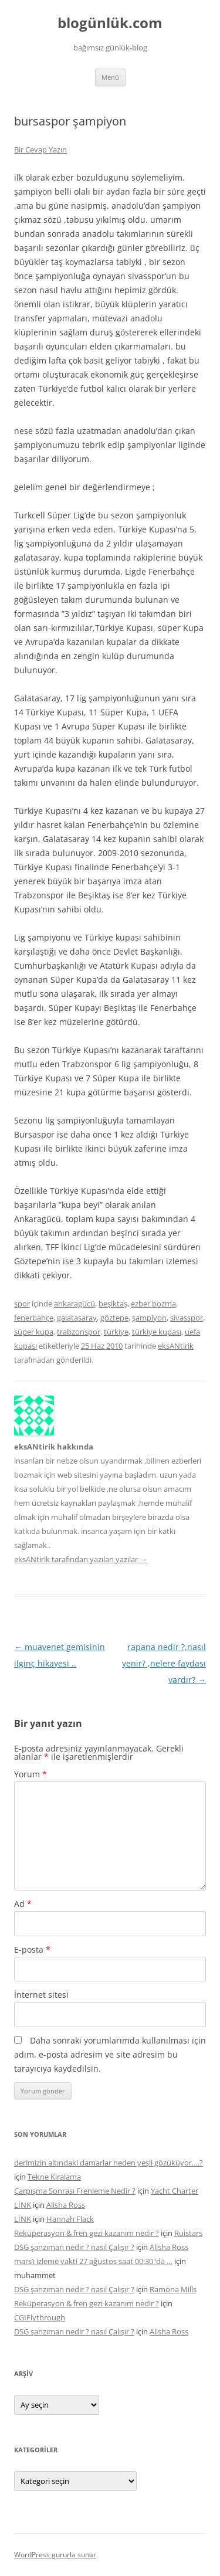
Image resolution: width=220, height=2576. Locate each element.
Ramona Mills (173, 2289)
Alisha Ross (65, 2205)
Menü (110, 77)
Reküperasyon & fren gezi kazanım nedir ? (86, 2233)
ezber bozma (153, 1303)
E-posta (32, 1949)
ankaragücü (74, 1303)
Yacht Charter (174, 2190)
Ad (23, 1903)
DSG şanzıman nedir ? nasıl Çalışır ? (74, 2247)
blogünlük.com (110, 23)
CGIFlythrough (39, 2317)
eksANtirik (176, 1345)
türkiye (116, 1331)
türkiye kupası (156, 1331)
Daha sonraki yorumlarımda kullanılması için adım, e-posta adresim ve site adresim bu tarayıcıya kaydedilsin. (110, 2054)
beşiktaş (113, 1303)
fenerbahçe (33, 1317)
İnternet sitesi (41, 1994)
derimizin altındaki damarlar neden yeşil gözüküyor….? (108, 2162)
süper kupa (33, 1331)
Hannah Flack (70, 2219)
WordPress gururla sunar (55, 2555)
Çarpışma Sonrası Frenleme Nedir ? (75, 2190)
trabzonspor (78, 1331)
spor (22, 1303)
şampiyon (149, 1317)
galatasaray (77, 1317)
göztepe (114, 1317)
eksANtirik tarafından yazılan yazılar (80, 1559)
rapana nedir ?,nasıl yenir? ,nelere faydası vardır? (164, 1663)
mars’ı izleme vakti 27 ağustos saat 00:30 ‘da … (93, 2261)
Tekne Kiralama (54, 2176)
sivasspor (186, 1317)
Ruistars (188, 2233)
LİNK (22, 2205)
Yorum (30, 1774)
